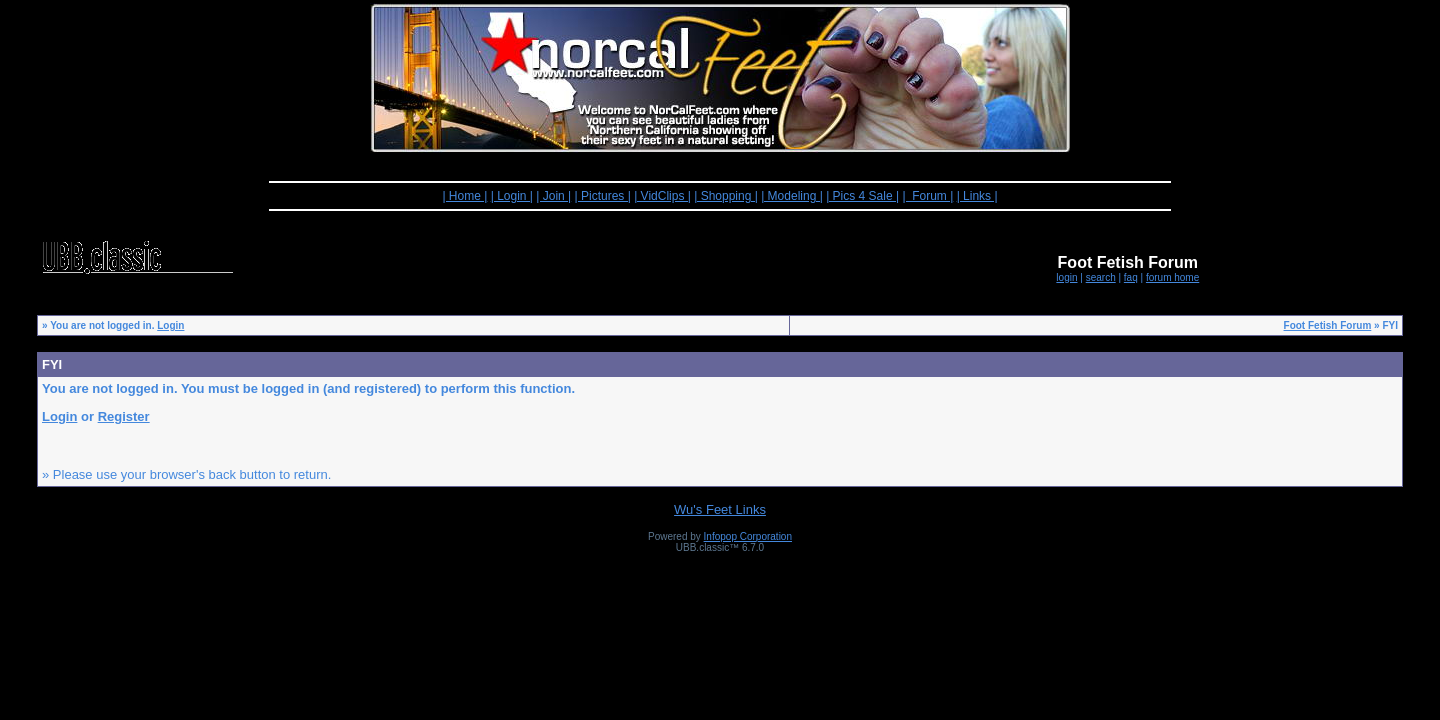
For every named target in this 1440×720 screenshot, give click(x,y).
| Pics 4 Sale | (862, 196)
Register (124, 416)
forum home (1172, 277)
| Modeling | (792, 196)
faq (1131, 277)
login (1066, 277)
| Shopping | (726, 196)
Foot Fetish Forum (1328, 325)
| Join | (553, 196)
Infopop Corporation (748, 536)
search (1101, 277)
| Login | (512, 196)
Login (170, 325)
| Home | (464, 196)
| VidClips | (662, 196)
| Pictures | (603, 196)
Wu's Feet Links (720, 509)
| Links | (977, 196)
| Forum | (927, 196)
